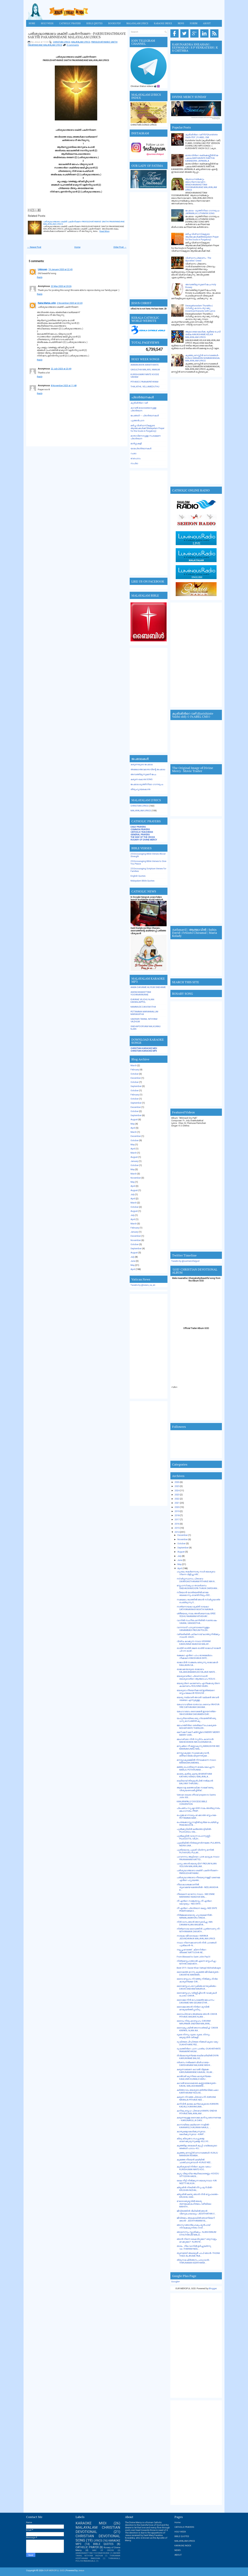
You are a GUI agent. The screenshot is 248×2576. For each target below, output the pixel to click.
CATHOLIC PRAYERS (184, 2527)
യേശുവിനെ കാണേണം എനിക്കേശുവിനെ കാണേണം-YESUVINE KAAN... (198, 1684)
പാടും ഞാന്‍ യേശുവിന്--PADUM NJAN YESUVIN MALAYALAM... (197, 1865)
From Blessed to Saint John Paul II (193, 1956)
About (207, 23)
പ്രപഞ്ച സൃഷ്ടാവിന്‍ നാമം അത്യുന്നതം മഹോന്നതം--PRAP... (198, 1809)
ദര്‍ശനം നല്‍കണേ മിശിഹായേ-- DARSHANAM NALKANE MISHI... (194, 2063)
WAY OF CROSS (103, 2550)
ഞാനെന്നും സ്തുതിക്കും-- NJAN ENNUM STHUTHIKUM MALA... (196, 2233)
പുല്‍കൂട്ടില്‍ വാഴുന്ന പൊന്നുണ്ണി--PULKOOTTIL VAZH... (194, 1837)
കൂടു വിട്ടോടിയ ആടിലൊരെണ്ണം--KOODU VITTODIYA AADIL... (198, 2175)
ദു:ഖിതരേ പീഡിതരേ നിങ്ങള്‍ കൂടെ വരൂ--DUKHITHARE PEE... (198, 2043)
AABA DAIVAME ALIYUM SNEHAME (148, 987)
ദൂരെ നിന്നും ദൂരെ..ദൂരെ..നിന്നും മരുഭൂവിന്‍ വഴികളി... (193, 2036)
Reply (39, 277)
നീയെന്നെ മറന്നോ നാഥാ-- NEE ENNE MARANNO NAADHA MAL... (196, 1895)
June (133, 1261)
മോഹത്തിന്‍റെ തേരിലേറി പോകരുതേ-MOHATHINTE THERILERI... (197, 1726)
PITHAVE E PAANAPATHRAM (144, 381)
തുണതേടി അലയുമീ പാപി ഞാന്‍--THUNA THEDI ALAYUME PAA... (198, 2254)
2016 (177, 1523)
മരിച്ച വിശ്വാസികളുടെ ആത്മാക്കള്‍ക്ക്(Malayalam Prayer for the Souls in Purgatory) (202, 237)
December (136, 1078)
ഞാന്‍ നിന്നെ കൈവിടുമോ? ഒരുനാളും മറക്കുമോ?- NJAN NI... (197, 2240)
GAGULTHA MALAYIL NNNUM (145, 369)
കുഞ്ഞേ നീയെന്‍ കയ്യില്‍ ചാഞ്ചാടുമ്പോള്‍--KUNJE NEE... (194, 2161)
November (136, 1178)
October (135, 1074)
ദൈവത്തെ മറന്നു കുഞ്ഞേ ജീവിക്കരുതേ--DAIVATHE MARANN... (198, 1973)
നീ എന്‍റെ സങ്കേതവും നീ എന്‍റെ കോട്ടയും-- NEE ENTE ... (194, 1902)
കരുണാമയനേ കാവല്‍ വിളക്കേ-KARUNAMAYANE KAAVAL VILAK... (195, 2070)
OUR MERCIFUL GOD (54, 2570)
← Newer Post (34, 247)
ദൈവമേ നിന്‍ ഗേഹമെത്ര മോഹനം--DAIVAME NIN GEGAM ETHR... (196, 2001)
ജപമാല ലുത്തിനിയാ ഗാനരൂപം (147, 784)
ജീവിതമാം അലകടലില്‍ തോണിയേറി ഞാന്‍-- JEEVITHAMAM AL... (196, 2219)
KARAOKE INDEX (163, 23)
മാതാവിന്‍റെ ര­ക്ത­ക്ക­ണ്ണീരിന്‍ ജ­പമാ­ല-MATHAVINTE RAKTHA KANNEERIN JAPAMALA (202, 158)
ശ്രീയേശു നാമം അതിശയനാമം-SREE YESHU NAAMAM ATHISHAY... (196, 1615)
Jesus (81, 2570)
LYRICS (98, 2540)
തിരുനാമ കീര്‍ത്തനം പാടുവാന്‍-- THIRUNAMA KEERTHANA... (193, 2261)
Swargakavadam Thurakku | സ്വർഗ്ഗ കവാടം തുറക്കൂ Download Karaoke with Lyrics (200, 308)
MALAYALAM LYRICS (137, 23)
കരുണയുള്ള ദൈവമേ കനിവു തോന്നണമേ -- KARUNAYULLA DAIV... (199, 2119)
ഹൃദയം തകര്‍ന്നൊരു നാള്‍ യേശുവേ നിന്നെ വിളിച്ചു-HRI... (196, 1573)
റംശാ (133, 453)
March (134, 1065)
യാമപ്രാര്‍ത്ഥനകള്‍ (141, 448)
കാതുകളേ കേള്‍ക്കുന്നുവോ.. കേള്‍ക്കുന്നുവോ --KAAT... (191, 2133)
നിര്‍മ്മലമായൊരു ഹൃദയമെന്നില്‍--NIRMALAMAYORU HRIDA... (195, 1916)
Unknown (42, 269)
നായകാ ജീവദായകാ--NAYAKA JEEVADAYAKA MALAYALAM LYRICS (196, 1937)
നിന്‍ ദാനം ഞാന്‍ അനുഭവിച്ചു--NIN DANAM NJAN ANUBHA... (194, 1923)
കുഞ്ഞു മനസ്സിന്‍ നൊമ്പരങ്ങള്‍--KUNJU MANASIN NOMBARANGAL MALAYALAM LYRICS (202, 358)
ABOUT (178, 2555)
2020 (177, 1507)
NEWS (177, 2550)
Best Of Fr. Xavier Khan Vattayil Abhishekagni (199, 1968)
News (181, 23)
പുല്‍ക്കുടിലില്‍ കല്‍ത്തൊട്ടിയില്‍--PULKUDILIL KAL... (194, 1830)
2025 (177, 1486)
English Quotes (138, 876)
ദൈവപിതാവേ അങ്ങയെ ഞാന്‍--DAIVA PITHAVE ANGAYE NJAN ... (197, 2015)
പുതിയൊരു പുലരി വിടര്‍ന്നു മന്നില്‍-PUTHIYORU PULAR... (195, 1851)
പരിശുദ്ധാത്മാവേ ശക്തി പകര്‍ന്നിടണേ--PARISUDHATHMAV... (198, 1871)
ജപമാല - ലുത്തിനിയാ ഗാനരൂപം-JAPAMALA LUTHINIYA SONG (202, 212)
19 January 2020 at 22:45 (60, 269)
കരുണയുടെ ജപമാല (142, 764)
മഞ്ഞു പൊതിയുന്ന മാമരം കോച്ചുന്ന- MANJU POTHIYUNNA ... (196, 1768)
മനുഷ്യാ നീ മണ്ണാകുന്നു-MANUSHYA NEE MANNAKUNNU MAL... (198, 1747)
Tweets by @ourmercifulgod (185, 1261)
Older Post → (119, 247)
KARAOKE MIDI (91, 2523)
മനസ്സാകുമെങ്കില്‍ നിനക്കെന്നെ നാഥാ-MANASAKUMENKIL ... (196, 1761)
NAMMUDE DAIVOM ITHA (143, 1006)
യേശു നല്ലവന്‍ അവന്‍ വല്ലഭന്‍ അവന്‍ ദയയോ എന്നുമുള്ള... (198, 1698)
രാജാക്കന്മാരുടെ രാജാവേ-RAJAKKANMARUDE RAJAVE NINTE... (197, 1670)
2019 (177, 1511)
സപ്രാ (134, 463)
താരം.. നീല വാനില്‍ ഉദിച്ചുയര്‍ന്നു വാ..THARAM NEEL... (194, 2247)
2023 (177, 1494)
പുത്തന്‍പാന (137, 420)
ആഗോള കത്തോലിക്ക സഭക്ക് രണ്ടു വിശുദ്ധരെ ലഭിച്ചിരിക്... (195, 1789)
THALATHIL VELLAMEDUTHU (145, 386)
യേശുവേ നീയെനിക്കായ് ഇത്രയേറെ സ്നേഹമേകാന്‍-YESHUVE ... (196, 1691)
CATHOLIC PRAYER (87, 2547)
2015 (177, 1528)
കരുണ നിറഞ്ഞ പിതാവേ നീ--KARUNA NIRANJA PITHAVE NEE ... (196, 2098)
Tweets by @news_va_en (143, 1285)
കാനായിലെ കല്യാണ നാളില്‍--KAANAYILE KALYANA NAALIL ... (194, 2126)
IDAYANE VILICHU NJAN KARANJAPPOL (142, 1000)
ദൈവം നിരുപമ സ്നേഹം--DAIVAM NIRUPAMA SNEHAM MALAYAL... (194, 2022)
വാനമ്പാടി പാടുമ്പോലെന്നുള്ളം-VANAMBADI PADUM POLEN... (193, 1628)
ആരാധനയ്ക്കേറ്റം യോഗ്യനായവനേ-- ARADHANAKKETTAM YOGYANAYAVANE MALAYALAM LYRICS (201, 184)
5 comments (73, 45)
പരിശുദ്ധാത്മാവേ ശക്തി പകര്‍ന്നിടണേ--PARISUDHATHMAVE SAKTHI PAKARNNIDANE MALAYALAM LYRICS (77, 35)
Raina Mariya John (47, 303)
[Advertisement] (149, 244)
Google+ (175, 2281)
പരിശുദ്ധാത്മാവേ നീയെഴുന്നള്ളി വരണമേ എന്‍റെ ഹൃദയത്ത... (198, 1878)
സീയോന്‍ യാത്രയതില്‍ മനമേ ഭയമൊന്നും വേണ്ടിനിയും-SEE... (194, 1593)
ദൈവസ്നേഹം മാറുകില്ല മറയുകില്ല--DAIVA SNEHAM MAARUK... (197, 1987)
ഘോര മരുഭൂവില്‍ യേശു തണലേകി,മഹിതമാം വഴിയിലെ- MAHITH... (194, 2204)
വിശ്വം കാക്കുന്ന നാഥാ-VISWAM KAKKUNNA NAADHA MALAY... (194, 1642)
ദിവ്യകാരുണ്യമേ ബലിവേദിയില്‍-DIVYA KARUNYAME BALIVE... (198, 2057)
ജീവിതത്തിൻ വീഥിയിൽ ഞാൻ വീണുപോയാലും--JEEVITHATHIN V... (196, 2212)
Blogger (213, 2288)
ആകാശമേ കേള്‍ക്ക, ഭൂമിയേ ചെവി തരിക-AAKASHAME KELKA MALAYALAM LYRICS (203, 334)
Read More (104, 231)
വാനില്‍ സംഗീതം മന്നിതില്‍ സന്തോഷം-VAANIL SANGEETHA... (197, 1621)
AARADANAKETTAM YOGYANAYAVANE (141, 993)
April (133, 1128)
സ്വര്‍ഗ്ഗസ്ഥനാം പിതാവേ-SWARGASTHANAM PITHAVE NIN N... (196, 1580)
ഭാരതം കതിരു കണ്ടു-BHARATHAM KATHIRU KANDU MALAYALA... (194, 1775)
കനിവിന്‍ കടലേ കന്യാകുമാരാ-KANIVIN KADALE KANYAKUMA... (197, 2105)
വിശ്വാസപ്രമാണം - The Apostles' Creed (198, 259)
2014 (177, 1532)
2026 (177, 1482)
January (134, 1161)
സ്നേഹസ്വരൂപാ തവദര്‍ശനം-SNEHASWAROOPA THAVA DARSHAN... (198, 1587)
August (134, 1119)
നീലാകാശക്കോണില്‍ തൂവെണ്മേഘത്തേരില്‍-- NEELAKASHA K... (197, 1887)
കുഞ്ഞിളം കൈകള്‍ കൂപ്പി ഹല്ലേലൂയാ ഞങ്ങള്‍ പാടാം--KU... (197, 2147)
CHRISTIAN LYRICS (61, 42)
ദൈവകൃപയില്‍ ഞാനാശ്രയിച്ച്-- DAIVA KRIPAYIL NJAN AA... (197, 2029)
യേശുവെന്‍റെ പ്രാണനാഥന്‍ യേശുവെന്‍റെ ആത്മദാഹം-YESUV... (196, 1677)
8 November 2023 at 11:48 (63, 385)
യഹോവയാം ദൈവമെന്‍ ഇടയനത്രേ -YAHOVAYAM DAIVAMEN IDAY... (197, 1712)
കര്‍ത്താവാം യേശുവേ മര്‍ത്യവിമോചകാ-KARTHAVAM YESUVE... (198, 2091)
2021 (177, 1503)
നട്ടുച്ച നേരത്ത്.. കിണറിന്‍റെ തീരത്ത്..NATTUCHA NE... (191, 1951)
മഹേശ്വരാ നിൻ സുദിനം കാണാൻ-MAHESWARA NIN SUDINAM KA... (195, 1740)
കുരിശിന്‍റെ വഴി (139, 403)
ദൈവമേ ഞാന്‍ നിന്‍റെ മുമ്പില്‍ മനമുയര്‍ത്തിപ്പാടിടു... (193, 2008)
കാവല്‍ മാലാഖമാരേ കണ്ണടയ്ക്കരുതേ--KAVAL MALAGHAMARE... (197, 2084)
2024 (177, 1490)
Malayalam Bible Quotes (142, 880)
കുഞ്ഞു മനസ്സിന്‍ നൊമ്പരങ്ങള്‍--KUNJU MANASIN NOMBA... (197, 2154)
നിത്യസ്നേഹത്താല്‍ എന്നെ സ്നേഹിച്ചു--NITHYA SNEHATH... (197, 1962)
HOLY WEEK (47, 23)
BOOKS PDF (114, 23)
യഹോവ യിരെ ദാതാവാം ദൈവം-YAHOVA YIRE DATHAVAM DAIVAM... (198, 1705)
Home (32, 23)
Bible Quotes (94, 23)
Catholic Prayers (70, 23)
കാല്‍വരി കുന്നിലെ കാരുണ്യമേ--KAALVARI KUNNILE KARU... (194, 2077)
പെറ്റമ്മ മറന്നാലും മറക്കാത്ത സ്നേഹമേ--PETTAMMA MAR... (197, 1816)
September (136, 1086)
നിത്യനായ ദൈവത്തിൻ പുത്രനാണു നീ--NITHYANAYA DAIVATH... (199, 1930)
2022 (177, 1498)
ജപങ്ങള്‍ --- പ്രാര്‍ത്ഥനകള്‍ (145, 415)
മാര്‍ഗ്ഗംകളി (136, 443)
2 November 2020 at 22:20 (69, 303)
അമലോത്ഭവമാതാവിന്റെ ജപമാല (148, 769)
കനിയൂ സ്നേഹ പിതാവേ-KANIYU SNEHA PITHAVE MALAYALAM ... (197, 2112)
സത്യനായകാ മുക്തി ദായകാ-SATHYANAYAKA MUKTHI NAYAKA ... (196, 1608)
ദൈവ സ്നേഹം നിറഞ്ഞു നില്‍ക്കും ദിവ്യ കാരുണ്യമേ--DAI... (197, 1980)
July (132, 1194)
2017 (177, 1519)
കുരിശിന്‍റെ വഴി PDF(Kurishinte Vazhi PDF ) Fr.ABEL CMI (201, 136)
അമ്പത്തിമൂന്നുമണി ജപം (143, 774)
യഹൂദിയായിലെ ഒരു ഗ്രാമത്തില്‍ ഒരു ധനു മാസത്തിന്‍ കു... (196, 1719)
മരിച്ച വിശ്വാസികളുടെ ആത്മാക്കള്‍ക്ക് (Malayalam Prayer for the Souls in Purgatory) (147, 428)
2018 (177, 1515)
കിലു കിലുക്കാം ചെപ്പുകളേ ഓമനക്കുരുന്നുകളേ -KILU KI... (193, 2140)
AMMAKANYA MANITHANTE (145, 364)
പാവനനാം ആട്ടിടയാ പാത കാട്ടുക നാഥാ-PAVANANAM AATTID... (198, 1858)
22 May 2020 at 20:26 (61, 286)
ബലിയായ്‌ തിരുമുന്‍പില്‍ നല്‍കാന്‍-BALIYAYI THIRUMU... (195, 1782)
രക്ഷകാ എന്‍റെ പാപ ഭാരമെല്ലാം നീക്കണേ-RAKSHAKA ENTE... (194, 1656)
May (133, 1123)
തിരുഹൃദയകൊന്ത (140, 789)
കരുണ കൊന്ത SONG (142, 779)
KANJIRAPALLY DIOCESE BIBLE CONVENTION (192, 1802)
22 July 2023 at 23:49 (61, 368)
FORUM (193, 23)
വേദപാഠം (135, 458)
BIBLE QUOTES (103, 2544)
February (135, 1069)
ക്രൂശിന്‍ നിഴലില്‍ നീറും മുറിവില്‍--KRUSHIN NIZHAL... (195, 2188)
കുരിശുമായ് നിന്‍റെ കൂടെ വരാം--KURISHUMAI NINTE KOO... (194, 2168)
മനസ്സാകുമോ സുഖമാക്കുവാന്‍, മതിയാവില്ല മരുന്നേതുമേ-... (193, 1754)
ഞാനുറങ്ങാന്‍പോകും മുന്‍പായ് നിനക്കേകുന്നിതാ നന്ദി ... (193, 2226)
